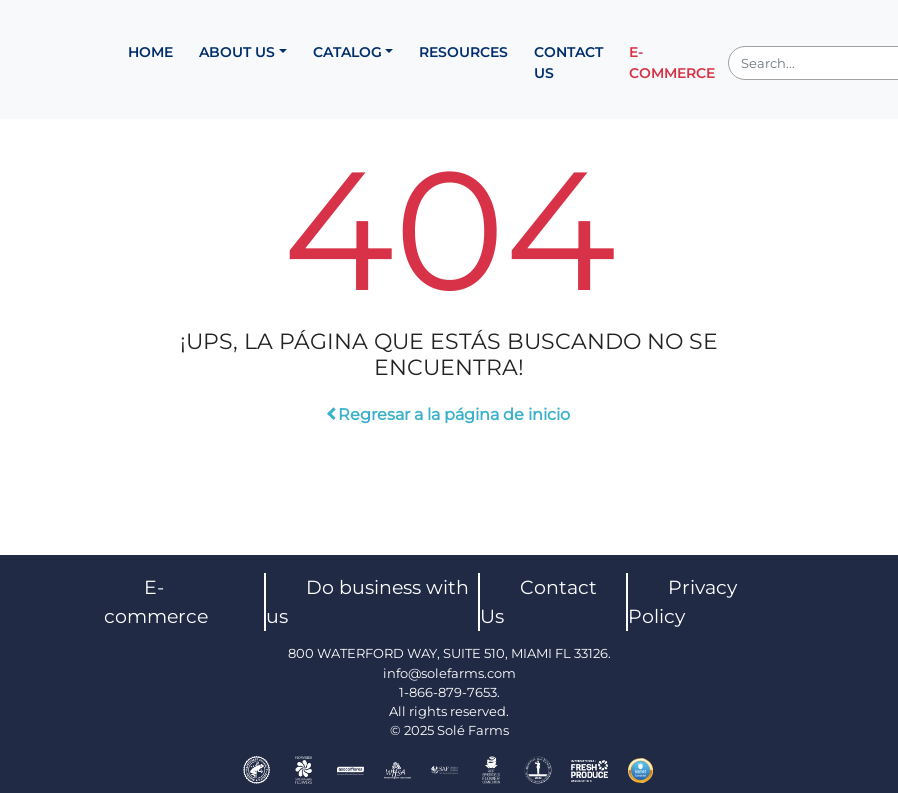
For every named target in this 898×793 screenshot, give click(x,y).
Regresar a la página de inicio (449, 414)
